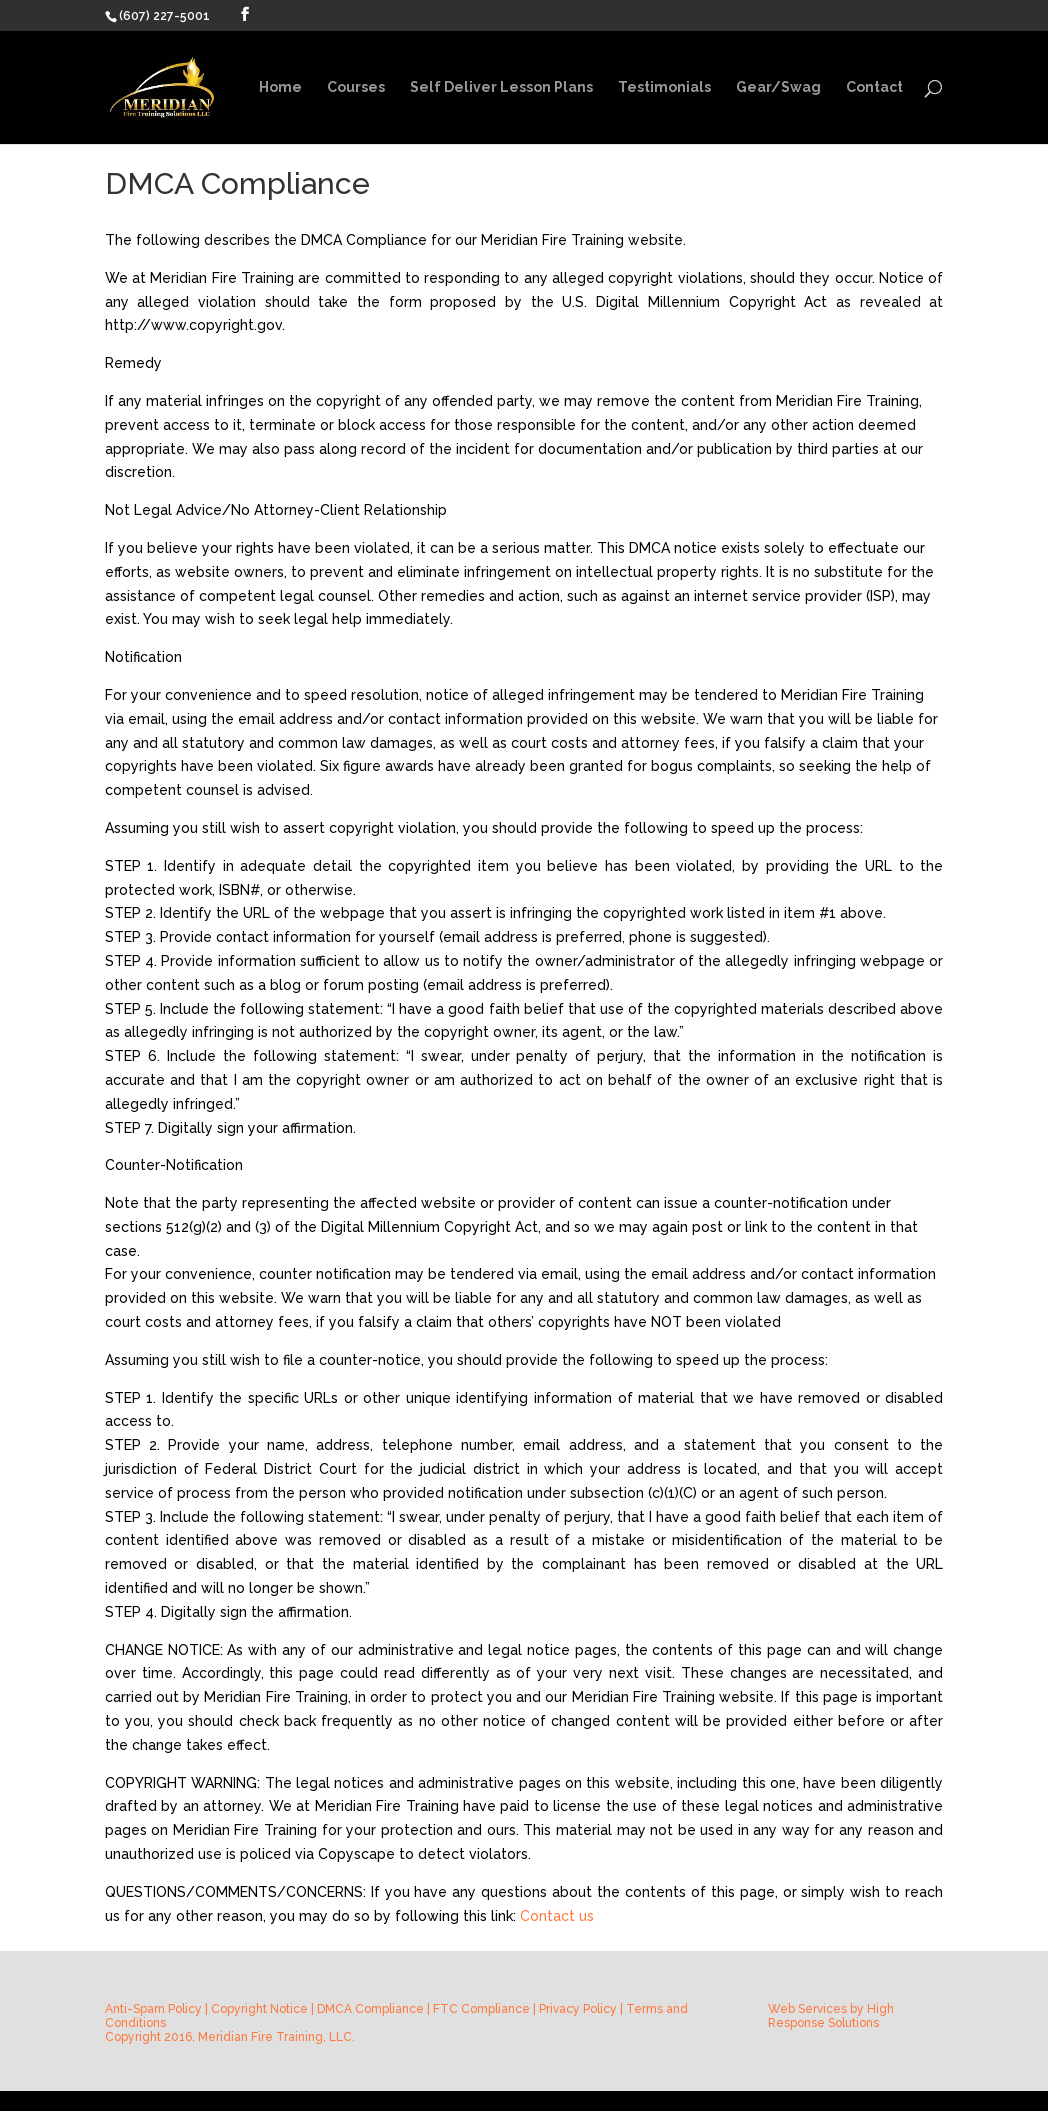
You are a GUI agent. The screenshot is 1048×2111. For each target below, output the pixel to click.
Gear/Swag (778, 87)
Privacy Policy (578, 2009)
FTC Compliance (481, 2009)
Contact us (557, 1916)
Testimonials (664, 87)
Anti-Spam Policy (153, 2009)
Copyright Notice (259, 2009)
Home (280, 87)
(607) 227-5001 (164, 16)
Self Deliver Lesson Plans (501, 87)
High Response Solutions (831, 2016)
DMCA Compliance (370, 2009)
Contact (874, 87)
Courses (356, 87)
